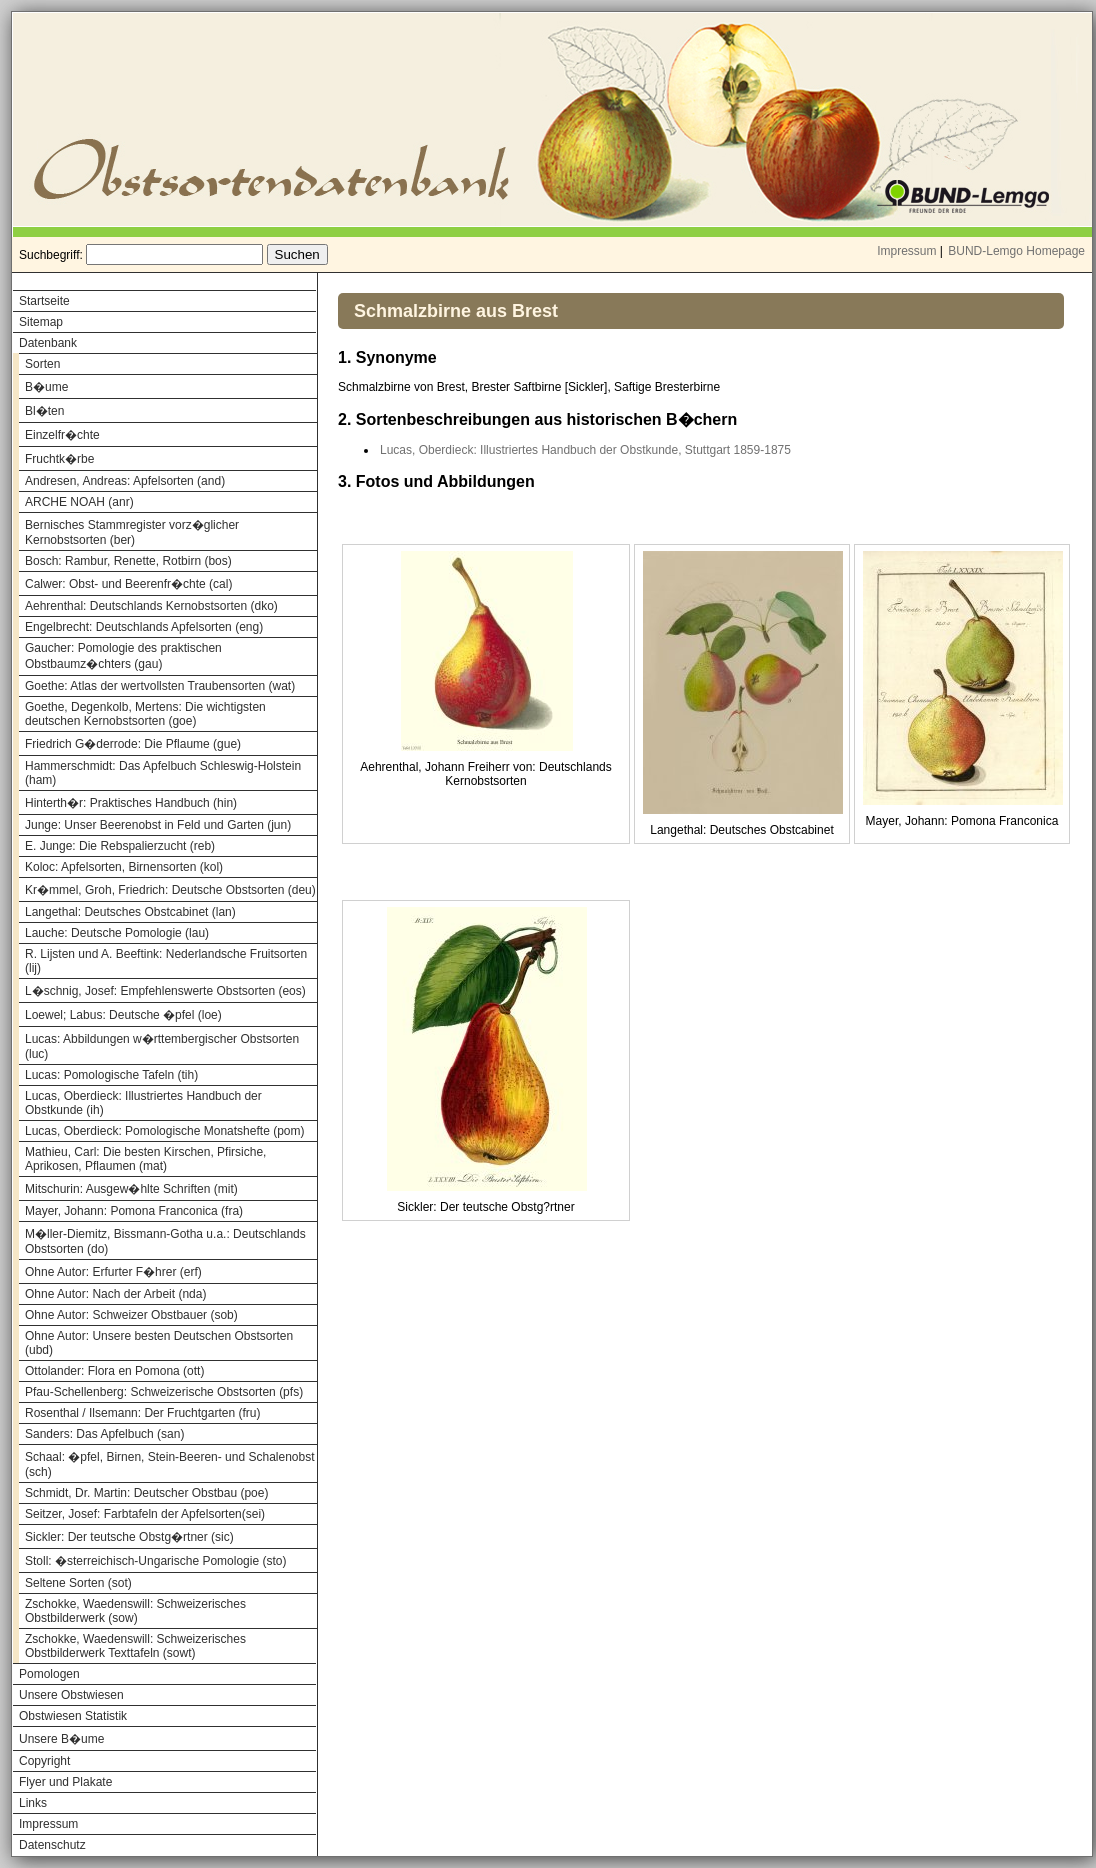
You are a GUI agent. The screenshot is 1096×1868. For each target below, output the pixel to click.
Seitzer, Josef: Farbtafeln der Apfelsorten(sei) (145, 1514)
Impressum (906, 251)
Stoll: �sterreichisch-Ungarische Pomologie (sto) (155, 1561)
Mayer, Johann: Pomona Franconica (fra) (134, 1211)
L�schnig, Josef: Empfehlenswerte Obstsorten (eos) (165, 991)
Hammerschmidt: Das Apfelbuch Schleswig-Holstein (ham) (163, 773)
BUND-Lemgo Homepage (1016, 251)
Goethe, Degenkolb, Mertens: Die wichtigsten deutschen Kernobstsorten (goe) (145, 714)
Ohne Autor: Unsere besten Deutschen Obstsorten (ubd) (159, 1343)
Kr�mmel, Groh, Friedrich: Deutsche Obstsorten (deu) (170, 890)
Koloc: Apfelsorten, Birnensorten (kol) (124, 867)
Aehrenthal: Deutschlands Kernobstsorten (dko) (151, 606)
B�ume (46, 387)
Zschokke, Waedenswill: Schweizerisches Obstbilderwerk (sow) (135, 1611)
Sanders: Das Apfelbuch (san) (104, 1434)
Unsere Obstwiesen (71, 1695)
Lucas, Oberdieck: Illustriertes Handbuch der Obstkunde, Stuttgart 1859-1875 (585, 450)
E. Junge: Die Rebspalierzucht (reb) (120, 846)
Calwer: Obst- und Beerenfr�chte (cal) (128, 584)
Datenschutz (52, 1845)
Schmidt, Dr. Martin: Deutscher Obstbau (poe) (146, 1493)
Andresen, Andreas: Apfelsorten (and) (125, 481)
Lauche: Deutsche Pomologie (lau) (117, 933)
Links (33, 1803)
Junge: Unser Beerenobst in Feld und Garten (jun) (158, 825)
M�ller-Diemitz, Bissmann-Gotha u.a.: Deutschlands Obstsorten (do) (165, 1241)
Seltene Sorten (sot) (78, 1583)
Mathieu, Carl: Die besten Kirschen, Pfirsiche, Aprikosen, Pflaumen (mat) (145, 1159)
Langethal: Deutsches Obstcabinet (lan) (130, 912)
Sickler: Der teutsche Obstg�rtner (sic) (129, 1537)
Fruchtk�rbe (59, 459)
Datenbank (48, 343)
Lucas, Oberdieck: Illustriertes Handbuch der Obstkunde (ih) (143, 1103)
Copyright (44, 1761)
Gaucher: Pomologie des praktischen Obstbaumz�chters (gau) (123, 656)
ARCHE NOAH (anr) (79, 502)
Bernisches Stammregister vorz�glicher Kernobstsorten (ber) (132, 532)
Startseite (44, 301)
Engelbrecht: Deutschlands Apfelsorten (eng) (144, 627)
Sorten (42, 364)
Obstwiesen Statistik (73, 1716)
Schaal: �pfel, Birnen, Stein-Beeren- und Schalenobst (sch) (170, 1464)
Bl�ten (44, 411)
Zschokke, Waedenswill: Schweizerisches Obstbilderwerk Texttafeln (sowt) (135, 1646)
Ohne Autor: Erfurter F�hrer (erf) (113, 1272)
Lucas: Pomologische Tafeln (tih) (111, 1075)
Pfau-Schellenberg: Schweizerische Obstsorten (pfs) (164, 1392)
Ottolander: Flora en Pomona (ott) (114, 1371)
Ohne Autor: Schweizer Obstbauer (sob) (131, 1315)
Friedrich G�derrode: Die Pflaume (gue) (133, 744)
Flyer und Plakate (65, 1782)
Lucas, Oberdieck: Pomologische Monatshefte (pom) (164, 1131)
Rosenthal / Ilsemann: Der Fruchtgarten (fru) (142, 1413)
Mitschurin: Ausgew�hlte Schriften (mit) (131, 1189)
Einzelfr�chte (62, 435)
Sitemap (41, 322)
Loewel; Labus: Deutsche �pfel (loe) (123, 1015)
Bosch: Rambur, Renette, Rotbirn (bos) (128, 561)
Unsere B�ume (61, 1739)
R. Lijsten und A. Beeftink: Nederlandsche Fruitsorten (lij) (166, 961)
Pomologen (49, 1674)
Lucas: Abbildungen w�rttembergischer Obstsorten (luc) (162, 1046)
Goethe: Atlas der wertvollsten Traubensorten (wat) (160, 686)
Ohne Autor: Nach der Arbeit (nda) (115, 1294)
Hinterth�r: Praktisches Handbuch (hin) (131, 803)
